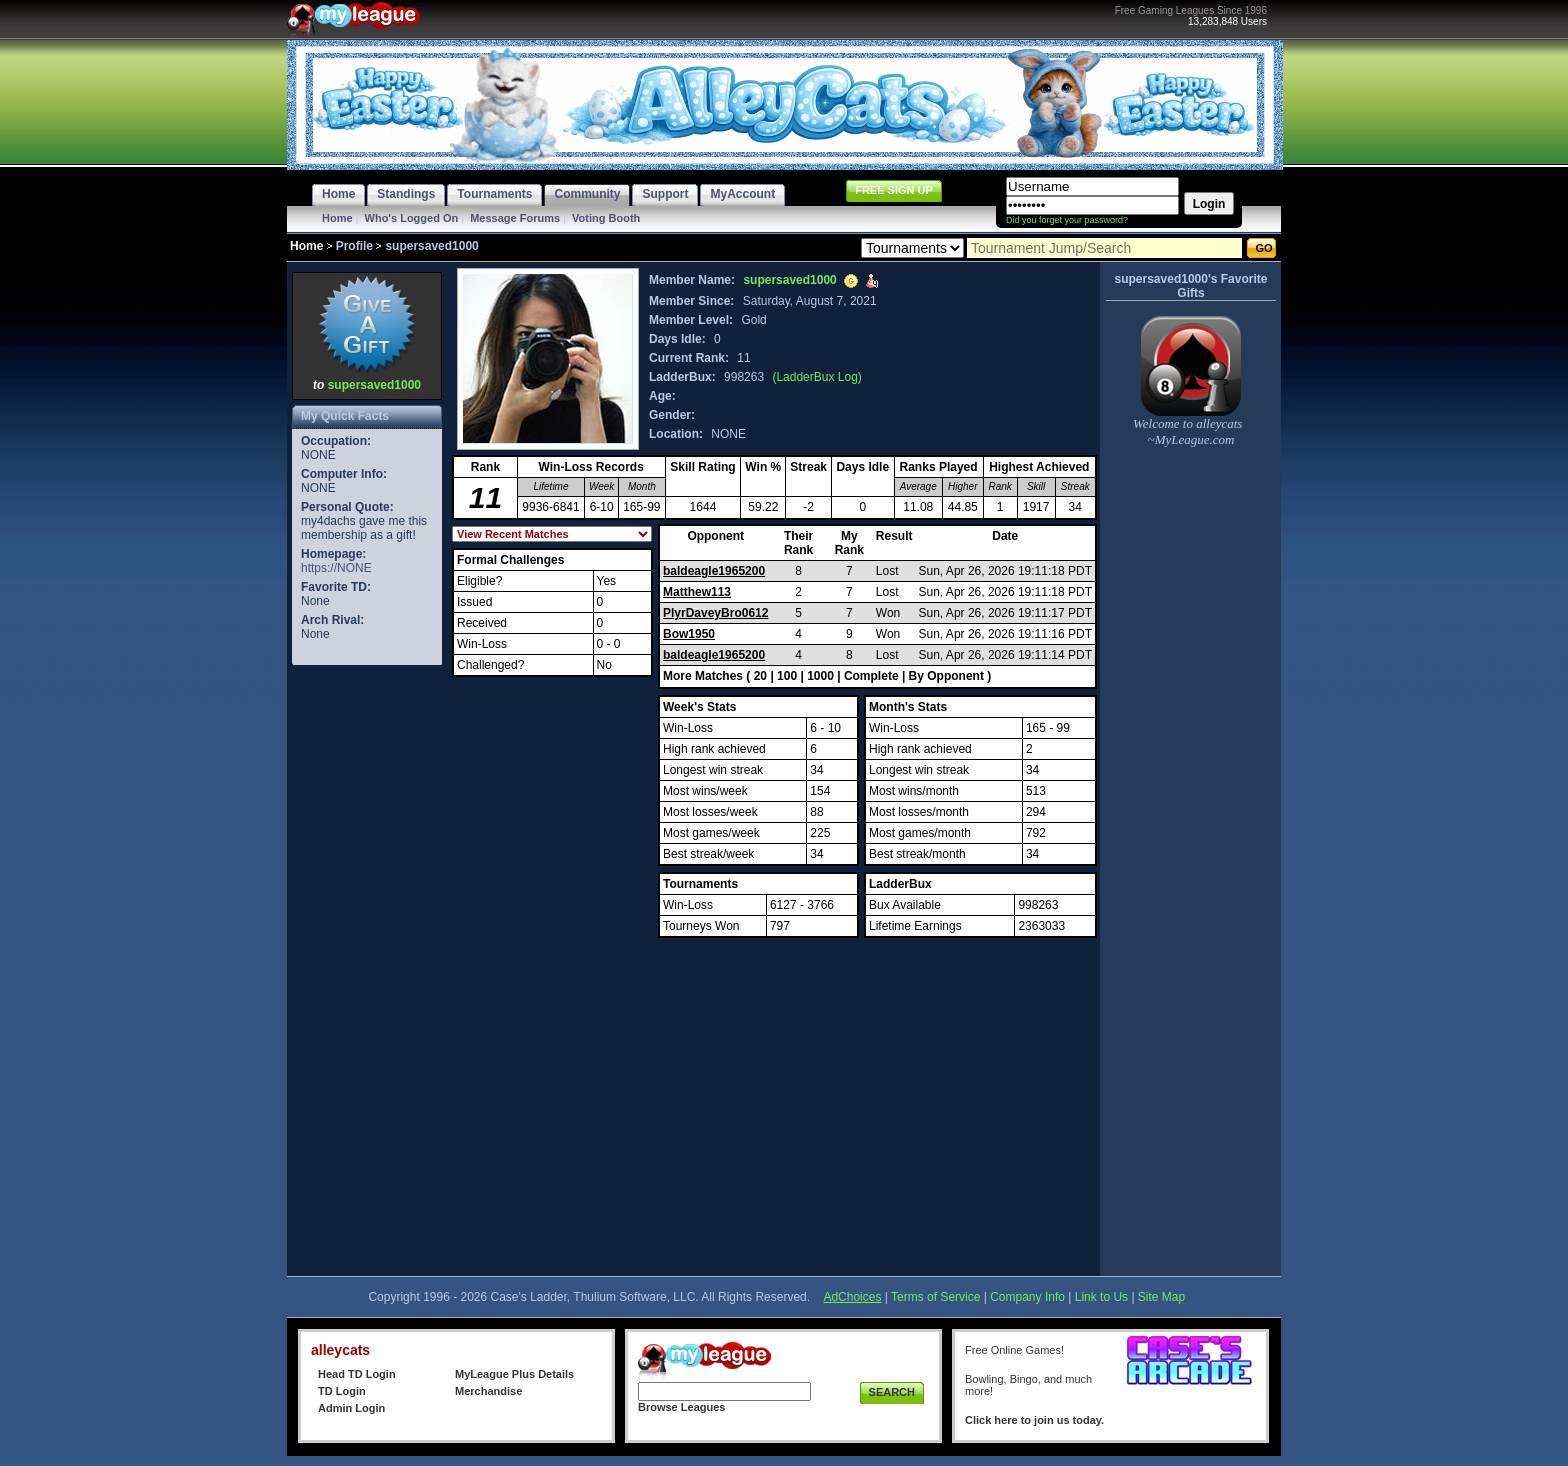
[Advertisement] (367, 970)
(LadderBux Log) (816, 377)
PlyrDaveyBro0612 (715, 613)
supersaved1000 (374, 385)
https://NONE (336, 568)
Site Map (1161, 1297)
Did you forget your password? (1067, 220)
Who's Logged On (412, 218)
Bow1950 (689, 634)
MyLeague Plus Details (514, 1374)
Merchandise (488, 1391)
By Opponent (946, 676)
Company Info (1027, 1297)
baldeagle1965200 (714, 571)
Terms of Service (935, 1297)
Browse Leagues (681, 1407)
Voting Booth (606, 218)
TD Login (342, 1391)
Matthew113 (697, 592)
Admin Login (351, 1408)
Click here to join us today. (1034, 1420)
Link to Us (1101, 1297)
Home (337, 218)
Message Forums (515, 218)
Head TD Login (357, 1374)
